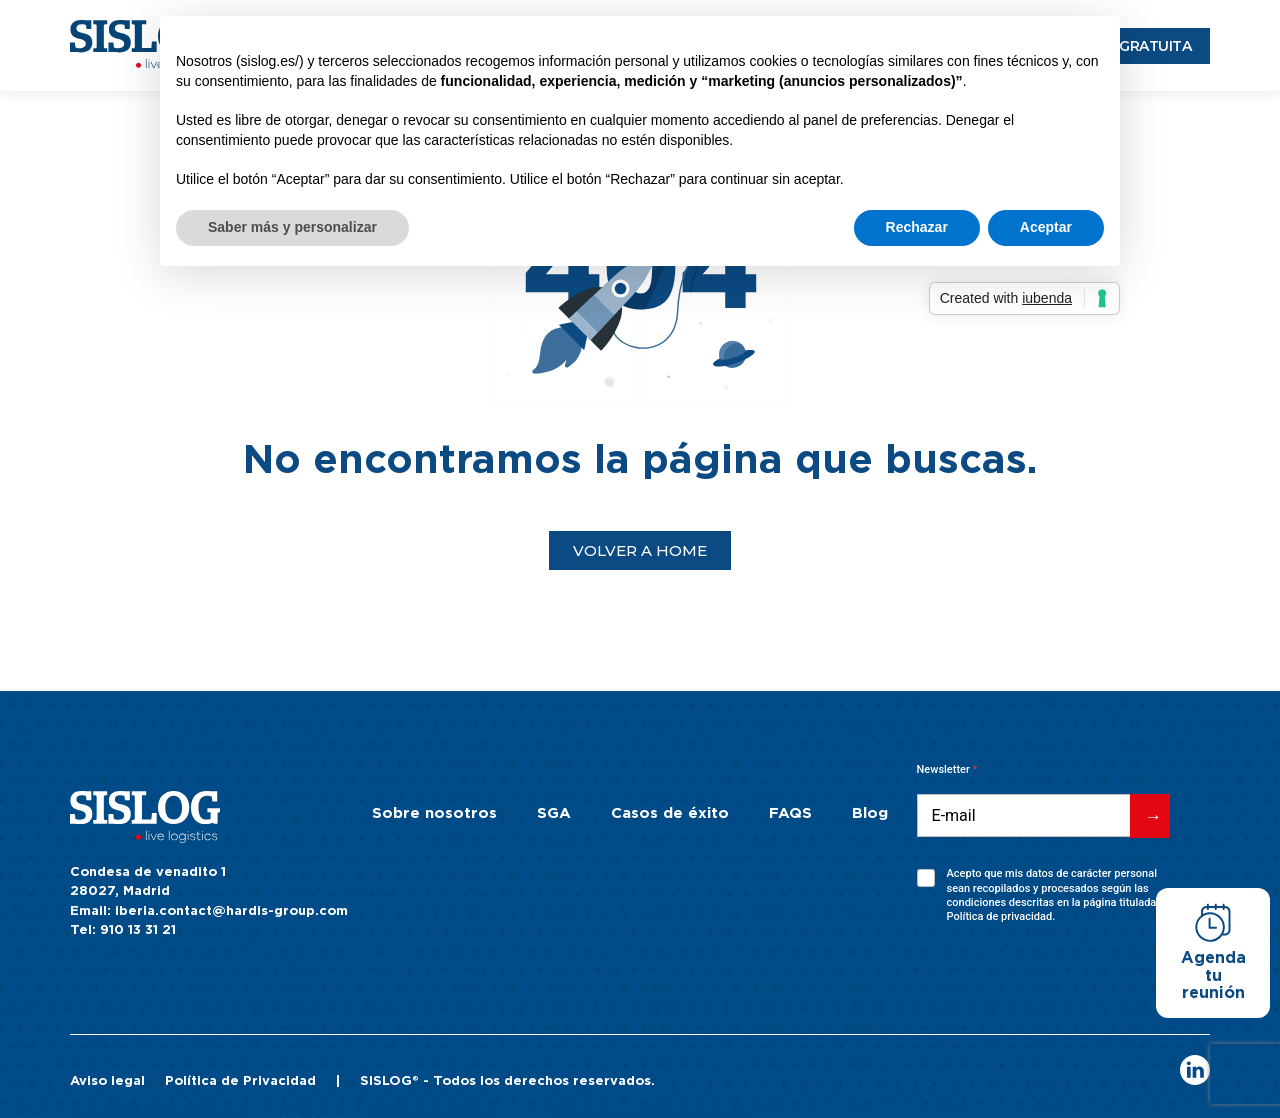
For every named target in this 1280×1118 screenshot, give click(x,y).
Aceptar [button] (1046, 227)
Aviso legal (107, 1081)
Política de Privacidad (240, 1081)
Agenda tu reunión (1213, 975)
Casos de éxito (670, 813)
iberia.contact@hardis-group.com (231, 911)
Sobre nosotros (434, 813)
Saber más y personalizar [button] (292, 227)
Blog (870, 813)
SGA (554, 813)
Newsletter (947, 769)
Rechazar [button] (917, 227)
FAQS (790, 813)
